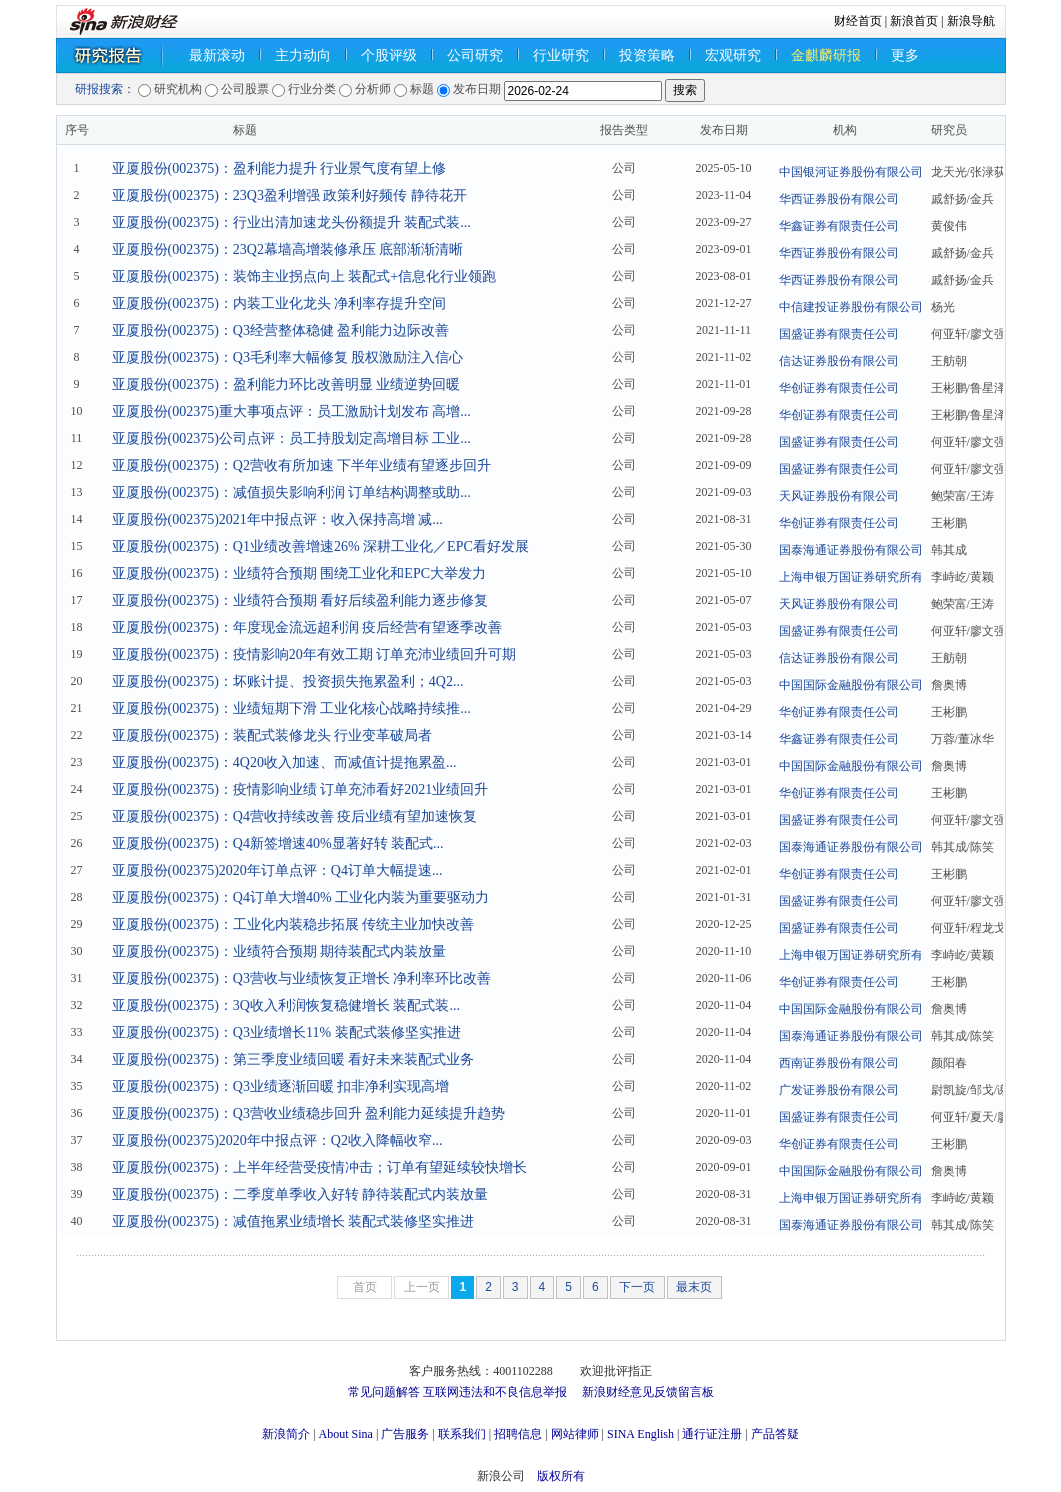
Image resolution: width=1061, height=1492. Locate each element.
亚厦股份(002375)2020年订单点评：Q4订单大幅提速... (277, 870)
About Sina (346, 1434)
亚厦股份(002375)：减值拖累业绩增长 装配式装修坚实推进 (293, 1221)
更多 (905, 55)
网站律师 (575, 1434)
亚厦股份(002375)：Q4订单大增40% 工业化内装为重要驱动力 (301, 897)
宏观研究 (733, 55)
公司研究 (475, 55)
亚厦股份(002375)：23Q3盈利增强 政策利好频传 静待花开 (289, 195)
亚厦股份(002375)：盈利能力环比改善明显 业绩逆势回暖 (286, 384)
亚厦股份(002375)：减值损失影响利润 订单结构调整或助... (291, 492)
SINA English (640, 1434)
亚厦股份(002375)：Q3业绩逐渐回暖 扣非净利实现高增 (281, 1086)
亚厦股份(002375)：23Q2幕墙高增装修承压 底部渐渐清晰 (288, 249)
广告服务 (405, 1434)
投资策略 (647, 55)
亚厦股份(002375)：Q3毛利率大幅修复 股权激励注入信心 (288, 357)
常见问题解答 (384, 1392)
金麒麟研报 (826, 55)
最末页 (694, 1287)
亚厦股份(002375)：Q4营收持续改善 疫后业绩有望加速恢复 (295, 816)
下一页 (637, 1287)
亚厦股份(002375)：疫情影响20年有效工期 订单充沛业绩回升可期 (314, 654)
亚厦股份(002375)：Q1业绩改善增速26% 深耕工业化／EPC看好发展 (320, 546)
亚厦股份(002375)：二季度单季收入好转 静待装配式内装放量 (300, 1194)
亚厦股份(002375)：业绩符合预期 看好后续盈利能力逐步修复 (300, 600)
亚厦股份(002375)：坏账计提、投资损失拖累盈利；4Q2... (288, 681)
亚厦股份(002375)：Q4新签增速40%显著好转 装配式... (278, 843)
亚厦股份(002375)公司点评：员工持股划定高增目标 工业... (291, 438)
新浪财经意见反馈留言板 (648, 1392)
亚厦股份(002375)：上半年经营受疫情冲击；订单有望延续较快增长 (319, 1167)
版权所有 (561, 1476)
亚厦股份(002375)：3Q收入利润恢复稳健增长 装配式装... (286, 1005)
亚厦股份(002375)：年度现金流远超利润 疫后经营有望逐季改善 (307, 627)
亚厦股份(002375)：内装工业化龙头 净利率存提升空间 (279, 303)
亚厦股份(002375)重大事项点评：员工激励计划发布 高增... (291, 411)
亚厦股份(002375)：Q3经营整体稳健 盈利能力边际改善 (281, 330)
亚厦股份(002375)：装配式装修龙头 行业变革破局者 (272, 735)
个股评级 (389, 55)
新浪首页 (914, 21)
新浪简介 (286, 1434)
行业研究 (561, 55)
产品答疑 (775, 1434)
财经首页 (858, 21)
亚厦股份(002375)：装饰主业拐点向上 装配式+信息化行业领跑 (304, 276)
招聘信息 (518, 1434)
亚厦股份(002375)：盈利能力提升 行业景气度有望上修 (279, 168)
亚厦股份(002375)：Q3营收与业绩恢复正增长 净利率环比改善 (302, 978)
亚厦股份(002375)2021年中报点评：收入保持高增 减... (277, 519)
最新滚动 (217, 55)
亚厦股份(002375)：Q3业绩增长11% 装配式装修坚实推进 (286, 1032)
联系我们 (462, 1434)
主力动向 (303, 55)
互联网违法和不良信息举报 (495, 1392)
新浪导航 (971, 21)
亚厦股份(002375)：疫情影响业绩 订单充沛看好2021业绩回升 (300, 789)
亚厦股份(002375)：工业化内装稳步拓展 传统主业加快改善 (293, 924)
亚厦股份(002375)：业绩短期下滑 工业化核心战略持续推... (291, 708)
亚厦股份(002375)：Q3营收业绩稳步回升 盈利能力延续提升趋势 (309, 1113)
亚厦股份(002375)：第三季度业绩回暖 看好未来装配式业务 (293, 1059)
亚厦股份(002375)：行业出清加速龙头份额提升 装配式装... (291, 222)
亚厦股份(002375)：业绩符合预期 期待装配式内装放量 (279, 951)
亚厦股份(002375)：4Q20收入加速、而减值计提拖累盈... (284, 762)
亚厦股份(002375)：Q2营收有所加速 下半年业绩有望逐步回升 (302, 465)
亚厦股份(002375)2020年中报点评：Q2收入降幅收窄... (277, 1140)
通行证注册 (712, 1434)
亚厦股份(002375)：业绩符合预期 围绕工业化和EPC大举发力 (299, 573)
